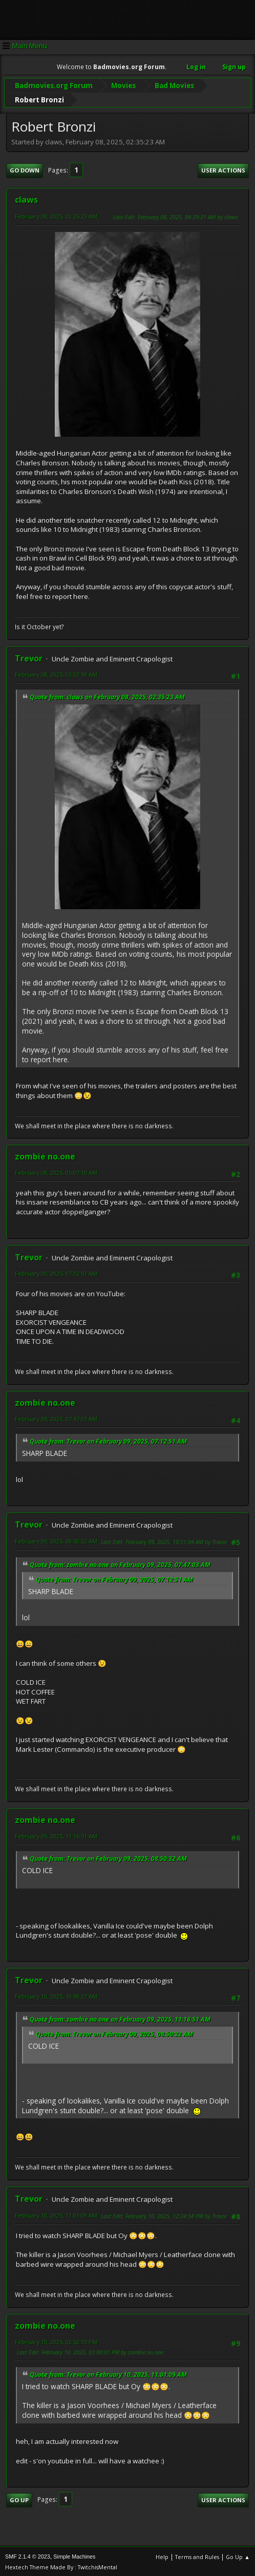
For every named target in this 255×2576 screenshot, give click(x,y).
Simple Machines (74, 2555)
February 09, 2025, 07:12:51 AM (56, 1272)
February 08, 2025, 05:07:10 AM (56, 1171)
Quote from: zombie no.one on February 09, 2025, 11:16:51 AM (120, 2017)
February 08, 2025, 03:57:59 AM (56, 673)
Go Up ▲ (238, 2555)
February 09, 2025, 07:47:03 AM (56, 1417)
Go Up (19, 2498)
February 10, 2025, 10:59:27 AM (56, 1995)
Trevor (28, 656)
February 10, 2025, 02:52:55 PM (56, 2340)
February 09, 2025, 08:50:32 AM (56, 1539)
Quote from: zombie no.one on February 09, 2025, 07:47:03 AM (120, 1563)
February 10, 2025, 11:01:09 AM (56, 2214)
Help (162, 2555)
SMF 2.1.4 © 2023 (27, 2555)
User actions (223, 169)
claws (26, 198)
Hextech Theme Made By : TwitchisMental (61, 2565)
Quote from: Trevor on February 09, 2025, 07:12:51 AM (108, 1439)
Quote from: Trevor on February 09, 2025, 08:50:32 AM (108, 1857)
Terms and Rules (197, 2555)
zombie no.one (45, 1155)
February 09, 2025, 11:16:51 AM (56, 1834)
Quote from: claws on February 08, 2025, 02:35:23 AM (107, 695)
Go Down (24, 169)
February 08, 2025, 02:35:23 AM (56, 215)
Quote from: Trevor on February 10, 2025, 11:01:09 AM (108, 2373)
